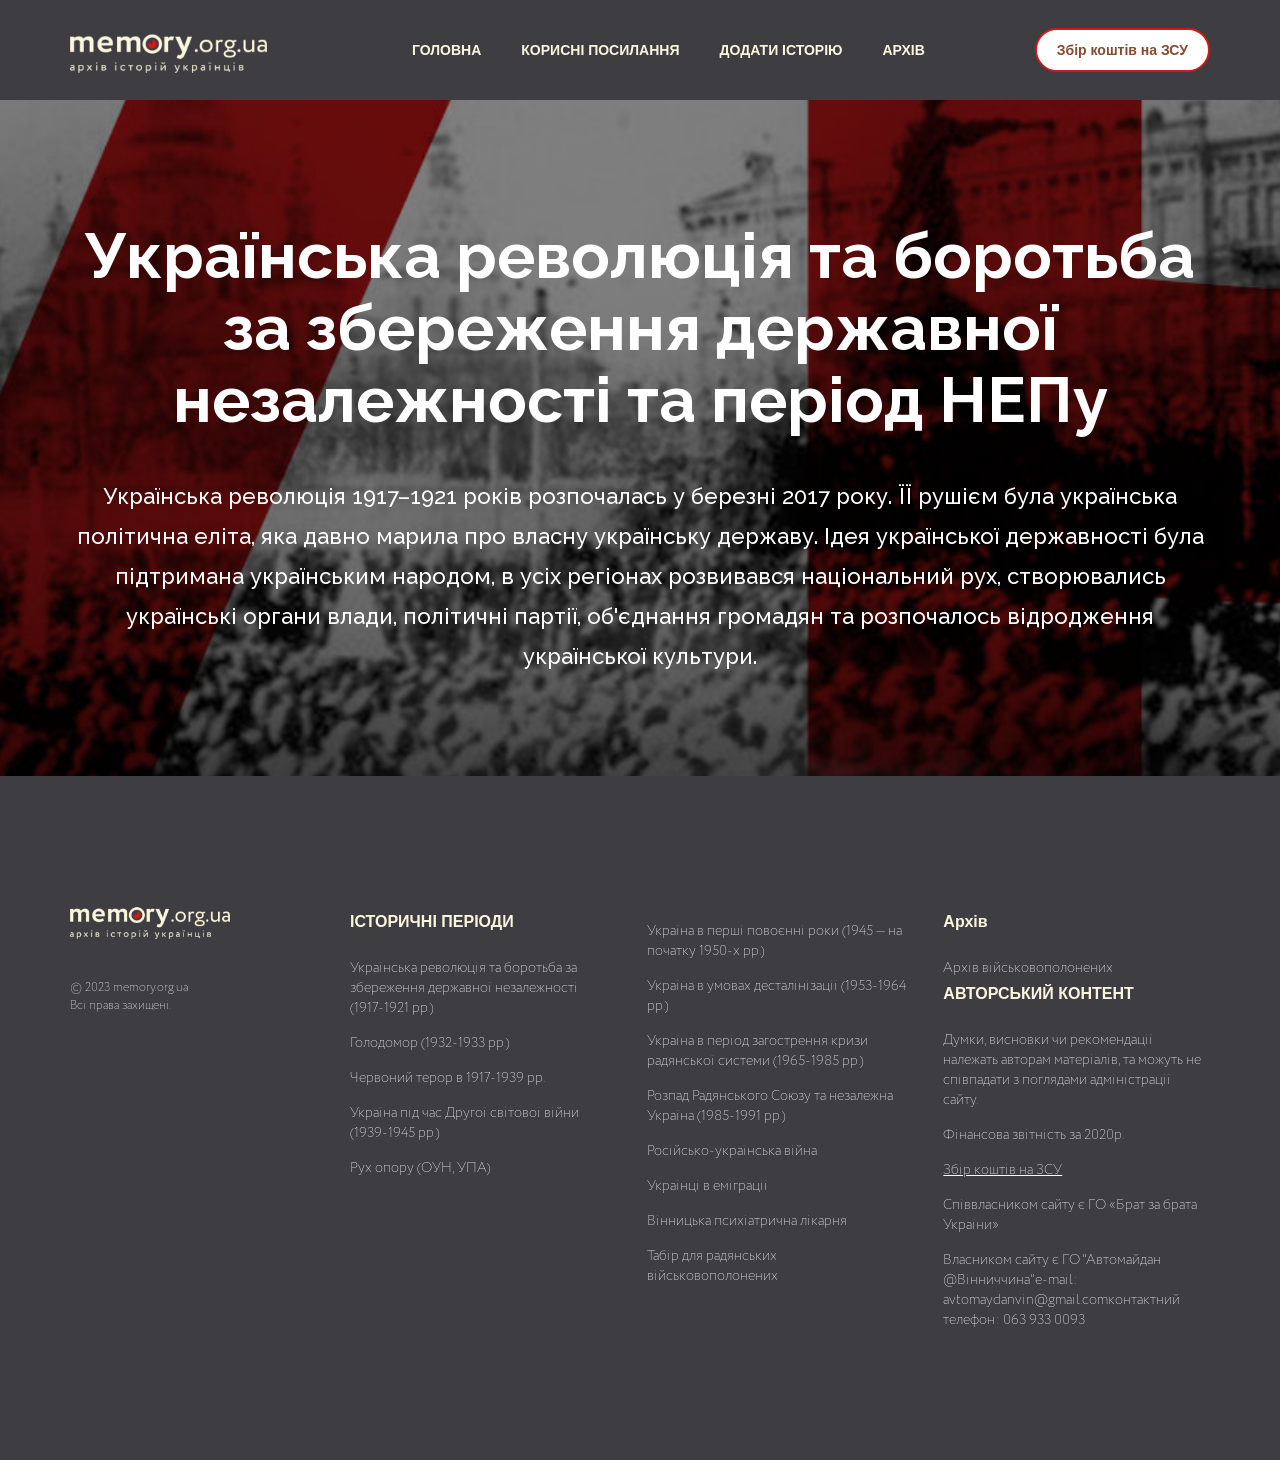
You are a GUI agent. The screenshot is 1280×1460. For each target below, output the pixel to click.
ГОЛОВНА (446, 50)
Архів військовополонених (1028, 968)
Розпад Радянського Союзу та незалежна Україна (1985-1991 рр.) (770, 1106)
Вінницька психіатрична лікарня (747, 1221)
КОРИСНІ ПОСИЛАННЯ (600, 50)
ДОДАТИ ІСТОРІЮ (781, 50)
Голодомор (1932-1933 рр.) (430, 1043)
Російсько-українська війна (732, 1151)
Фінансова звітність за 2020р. (1033, 1135)
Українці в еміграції (707, 1186)
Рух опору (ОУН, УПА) (420, 1168)
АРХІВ (904, 50)
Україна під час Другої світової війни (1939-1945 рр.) (464, 1123)
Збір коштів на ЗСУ (1122, 50)
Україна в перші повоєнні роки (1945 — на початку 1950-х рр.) (774, 941)
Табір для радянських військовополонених (712, 1266)
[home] (186, 50)
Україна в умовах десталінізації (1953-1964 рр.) (776, 996)
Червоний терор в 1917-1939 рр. (447, 1078)
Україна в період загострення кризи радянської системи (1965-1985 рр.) (757, 1051)
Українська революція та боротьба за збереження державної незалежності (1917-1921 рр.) (464, 988)
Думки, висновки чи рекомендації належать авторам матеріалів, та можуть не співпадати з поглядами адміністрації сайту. (1072, 1070)
